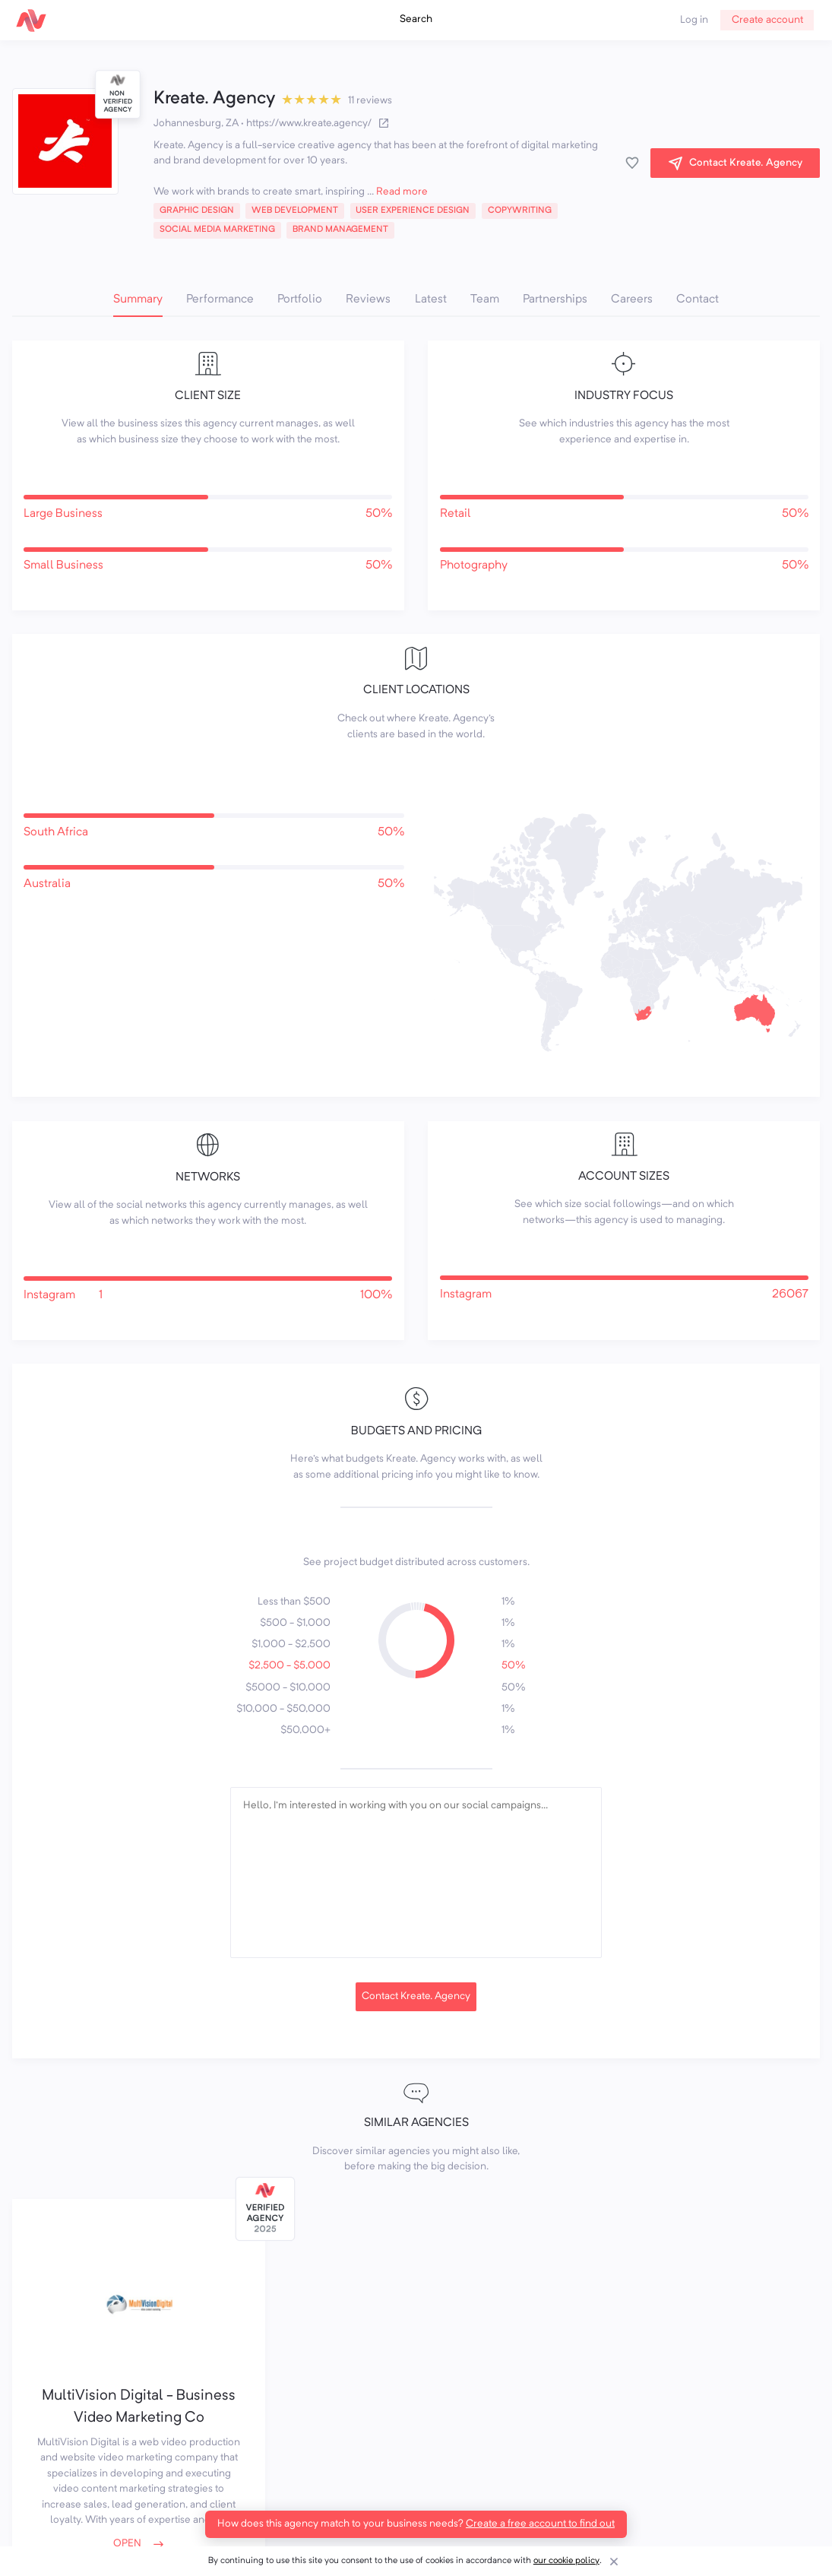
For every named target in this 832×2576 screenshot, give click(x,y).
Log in (694, 20)
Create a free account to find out (540, 2524)
